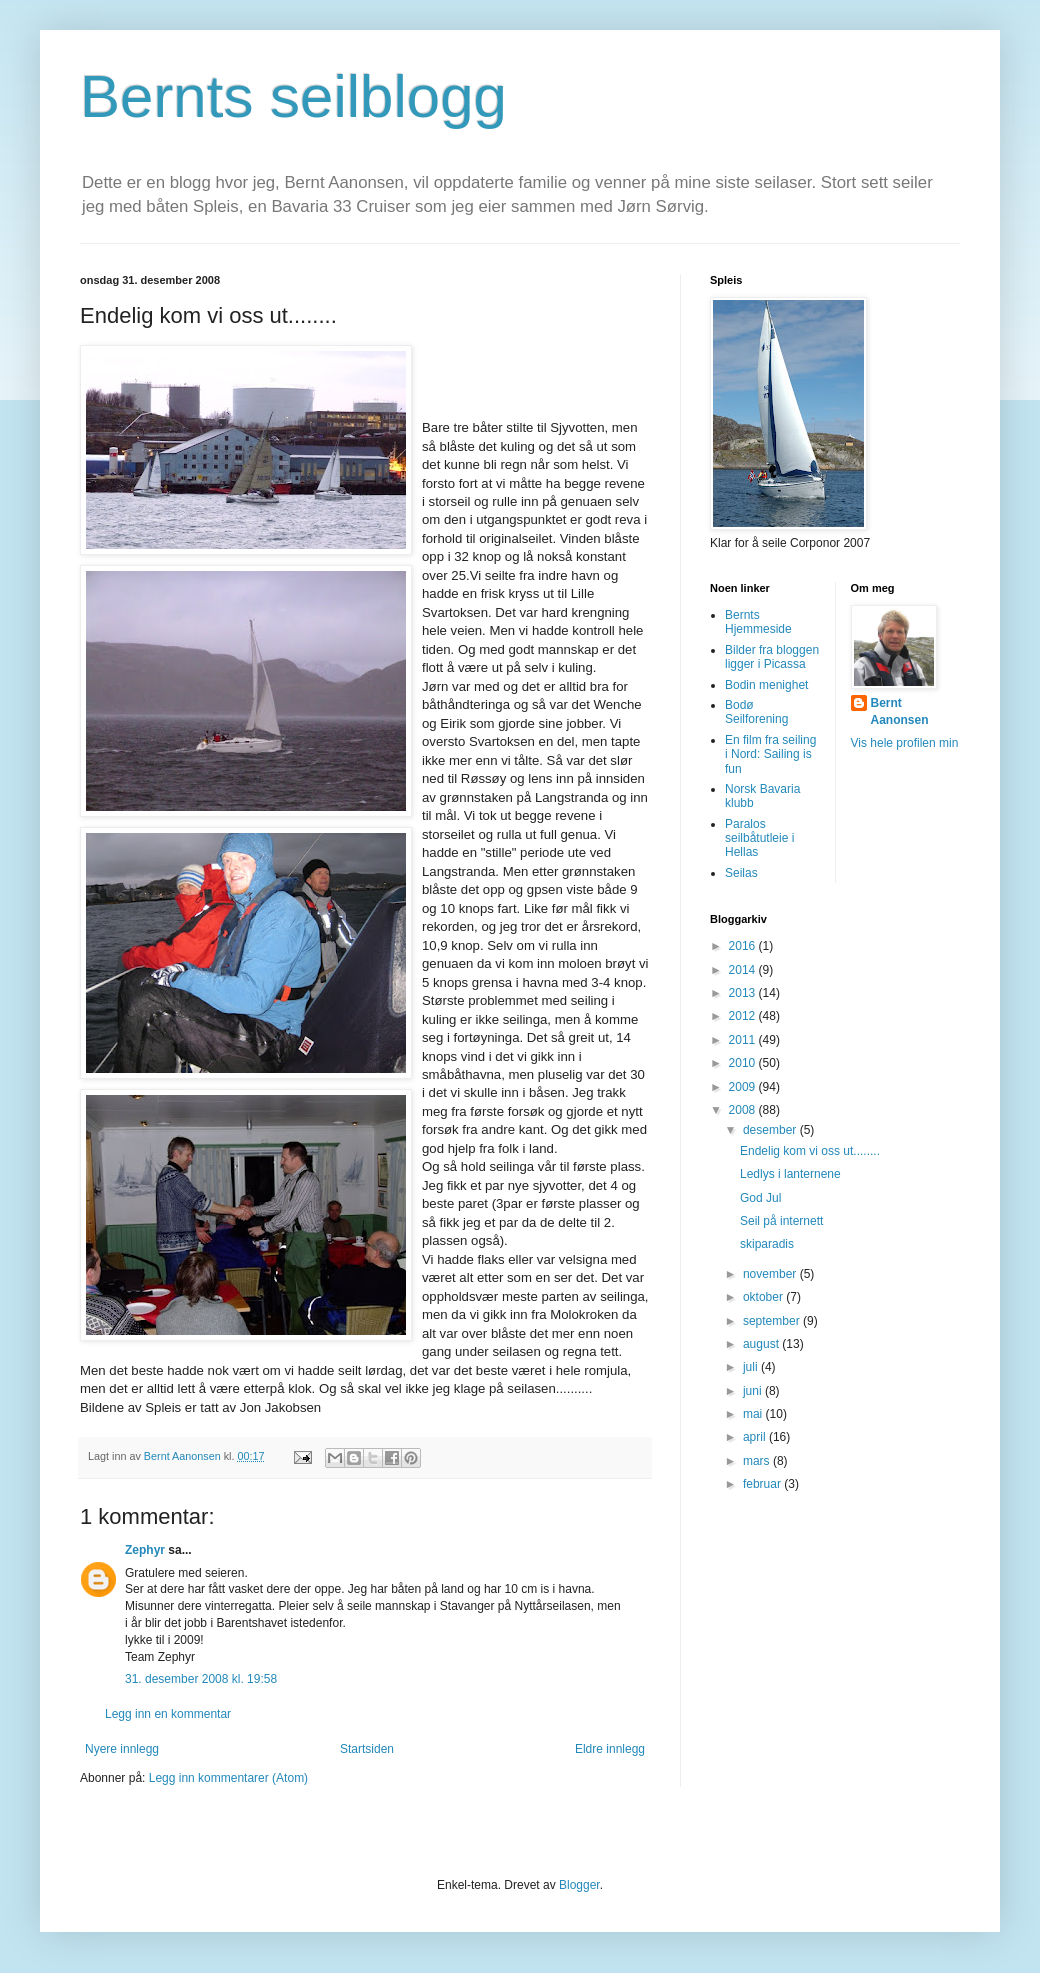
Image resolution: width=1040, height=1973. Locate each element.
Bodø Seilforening (756, 712)
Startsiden (367, 1749)
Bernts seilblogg (293, 96)
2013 (744, 993)
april (756, 1437)
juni (754, 1391)
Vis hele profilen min (905, 743)
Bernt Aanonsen (900, 711)
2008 (744, 1110)
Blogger (579, 1885)
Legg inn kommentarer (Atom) (228, 1778)
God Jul (760, 1198)
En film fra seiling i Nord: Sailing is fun (770, 754)
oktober (764, 1297)
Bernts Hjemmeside (758, 622)
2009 (744, 1087)
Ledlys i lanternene (790, 1174)
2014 (744, 970)
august (762, 1344)
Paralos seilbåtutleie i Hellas (759, 838)
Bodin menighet (766, 685)
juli (752, 1367)
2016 (744, 946)
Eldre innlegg (610, 1749)
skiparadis (767, 1244)
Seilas (741, 873)
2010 (744, 1063)
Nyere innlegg (122, 1749)
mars (758, 1461)
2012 (744, 1016)
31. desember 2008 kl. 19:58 (201, 1679)
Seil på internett (781, 1221)
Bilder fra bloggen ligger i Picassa (772, 657)
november (771, 1274)
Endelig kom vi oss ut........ (810, 1151)
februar (763, 1484)
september (773, 1321)
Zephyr (145, 1550)
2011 (744, 1040)
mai (754, 1414)
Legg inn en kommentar (168, 1714)
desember (771, 1130)
